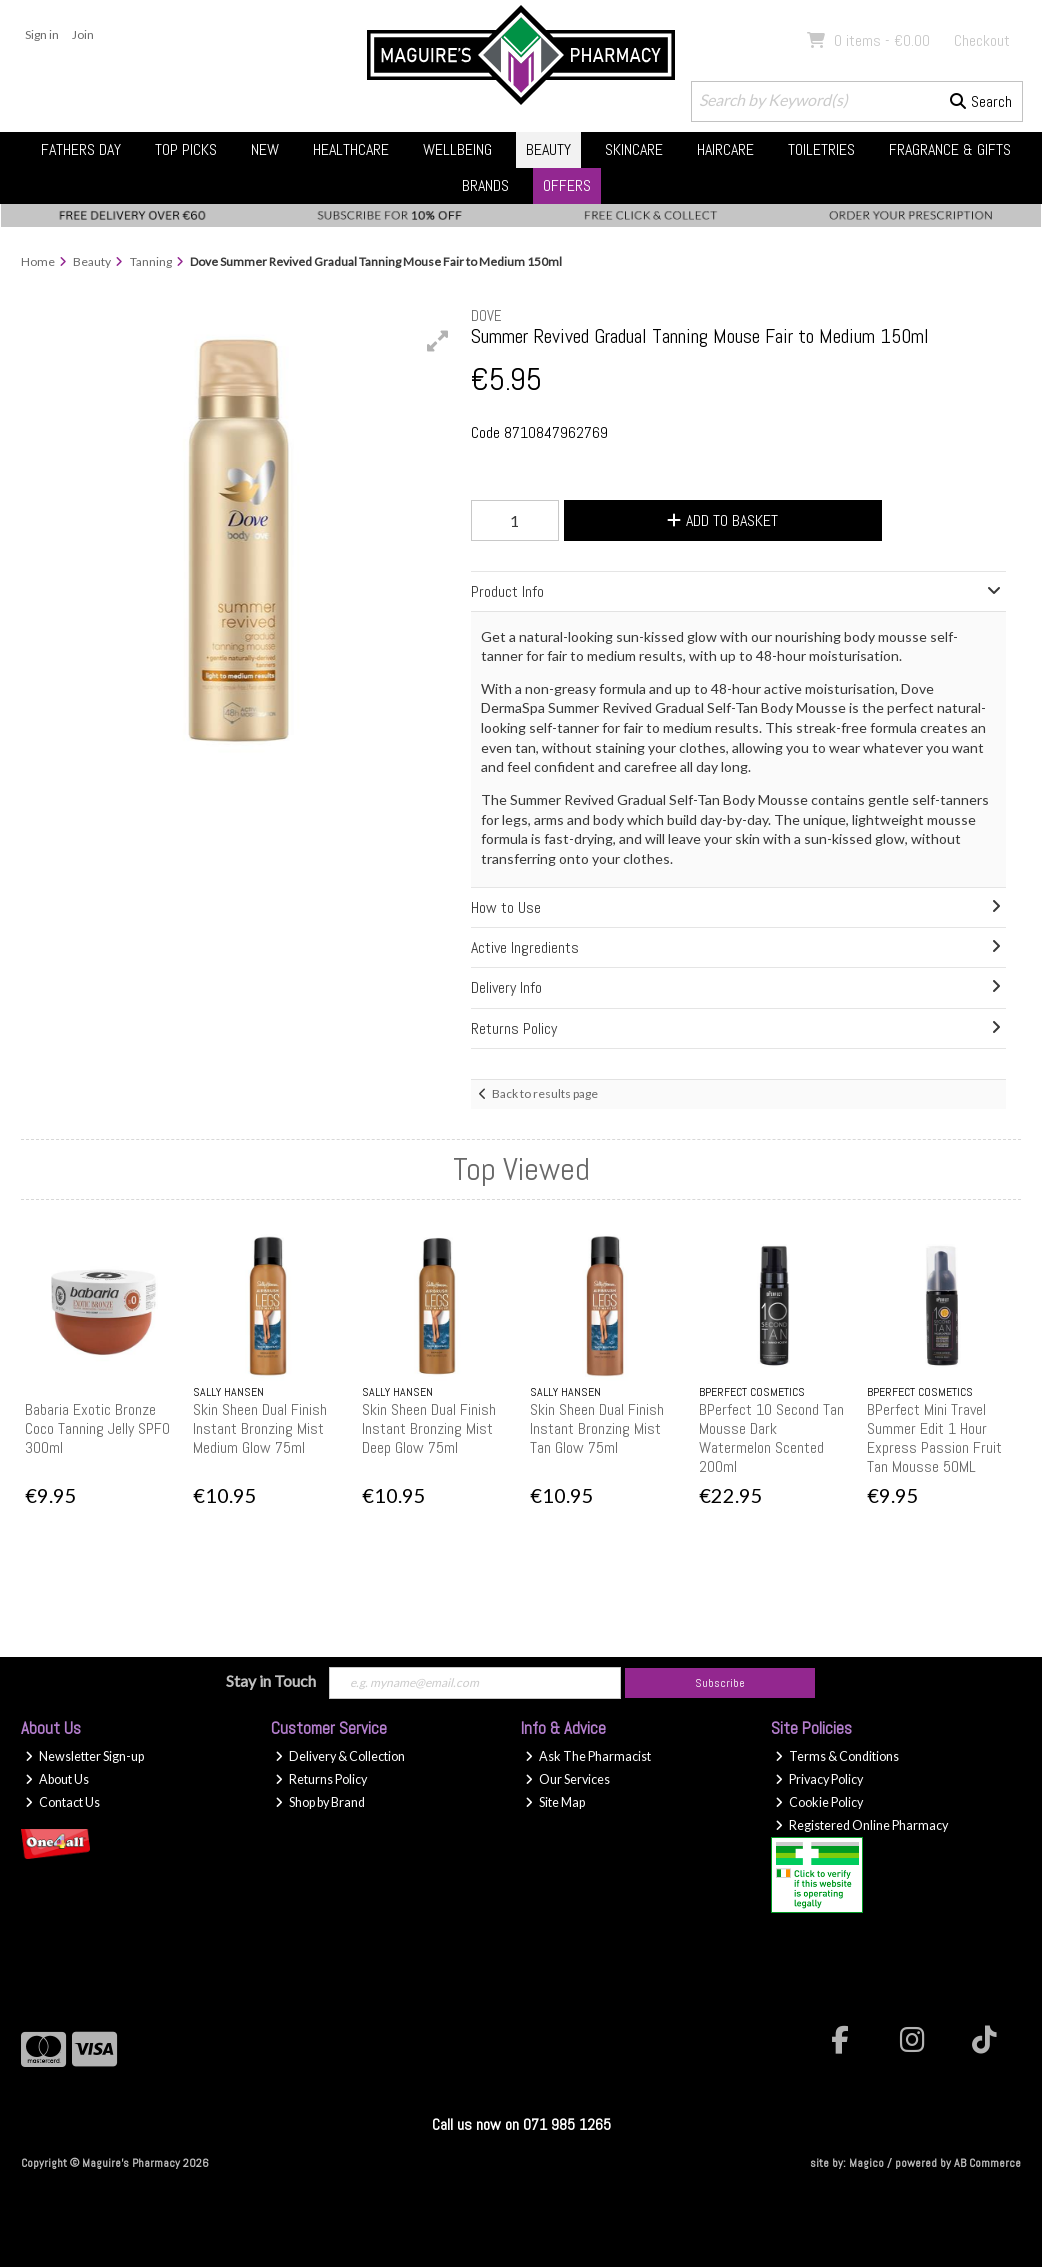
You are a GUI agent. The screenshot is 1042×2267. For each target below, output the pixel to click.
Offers (567, 185)
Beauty (548, 149)
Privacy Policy (819, 1779)
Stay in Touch (271, 1680)
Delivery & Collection (340, 1756)
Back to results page (545, 1093)
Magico (866, 2163)
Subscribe (720, 1683)
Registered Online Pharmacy (861, 1825)
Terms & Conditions (837, 1756)
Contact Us (62, 1802)
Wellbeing (457, 149)
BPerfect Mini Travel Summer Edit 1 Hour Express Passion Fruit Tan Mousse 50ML (934, 1438)
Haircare (725, 149)
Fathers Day (81, 149)
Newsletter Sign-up (84, 1756)
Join (83, 34)
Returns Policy (321, 1779)
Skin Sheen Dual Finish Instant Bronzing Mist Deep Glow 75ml (429, 1428)
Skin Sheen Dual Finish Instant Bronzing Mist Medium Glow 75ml (260, 1428)
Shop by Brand (320, 1802)
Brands (485, 185)
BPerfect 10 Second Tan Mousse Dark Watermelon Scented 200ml (771, 1438)
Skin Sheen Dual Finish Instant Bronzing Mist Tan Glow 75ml (597, 1428)
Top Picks (186, 149)
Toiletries (821, 149)
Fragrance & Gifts (950, 149)
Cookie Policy (819, 1802)
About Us (57, 1779)
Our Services (567, 1779)
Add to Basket (722, 520)
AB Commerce (987, 2163)
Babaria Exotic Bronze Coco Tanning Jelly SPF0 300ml (97, 1428)
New (265, 149)
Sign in (42, 34)
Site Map (555, 1802)
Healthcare (351, 149)
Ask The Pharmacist (588, 1756)
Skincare (634, 149)
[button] (438, 341)
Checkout (982, 40)
